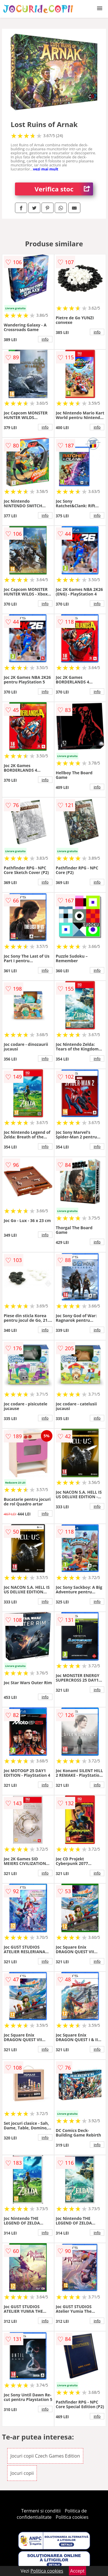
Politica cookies (72, 2517)
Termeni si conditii (41, 2511)
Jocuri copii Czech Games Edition (45, 2456)
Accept (77, 2571)
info (45, 339)
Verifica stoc (64, 189)
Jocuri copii (22, 2473)
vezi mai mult (45, 169)
